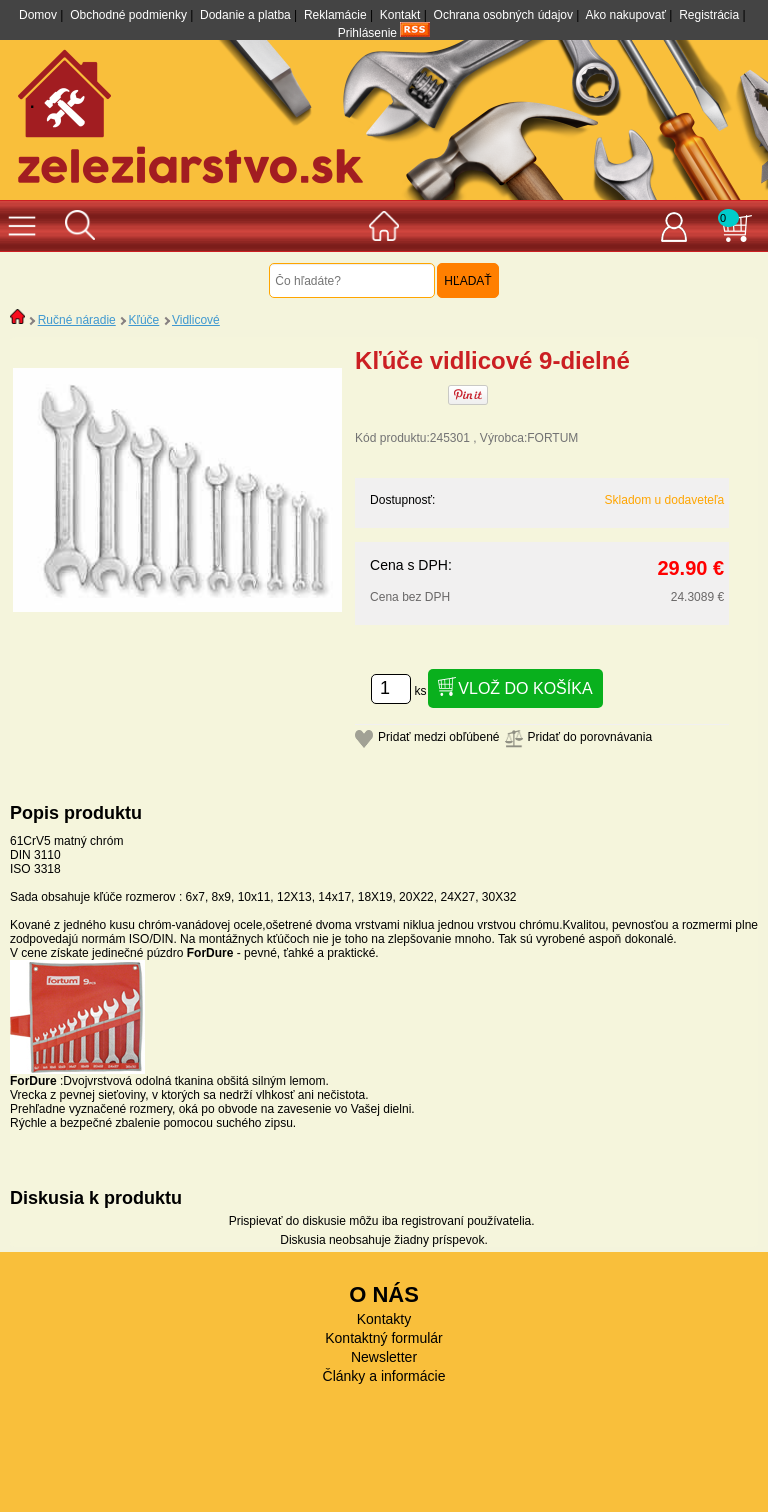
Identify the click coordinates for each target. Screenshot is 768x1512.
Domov (38, 15)
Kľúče (143, 320)
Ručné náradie (77, 320)
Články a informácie (384, 1376)
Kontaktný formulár (384, 1338)
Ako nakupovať (625, 15)
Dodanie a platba (245, 15)
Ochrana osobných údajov (503, 15)
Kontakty (384, 1319)
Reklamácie (335, 15)
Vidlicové (196, 320)
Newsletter (384, 1357)
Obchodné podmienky (128, 15)
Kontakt (400, 15)
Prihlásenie (367, 33)
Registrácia (709, 15)
